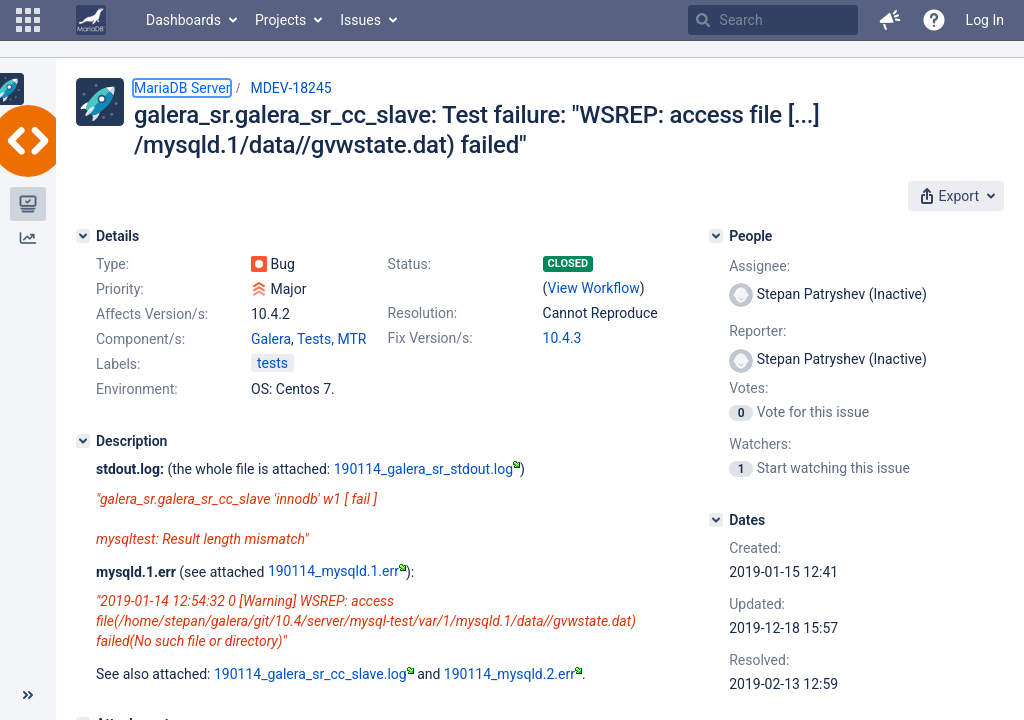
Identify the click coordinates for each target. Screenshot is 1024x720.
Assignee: (759, 266)
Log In (985, 20)
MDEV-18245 (290, 88)
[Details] (83, 236)
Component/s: (140, 339)
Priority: (120, 289)
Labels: (118, 364)
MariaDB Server (182, 88)
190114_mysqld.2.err (513, 674)
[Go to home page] (91, 20)
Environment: (137, 389)
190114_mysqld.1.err (337, 571)
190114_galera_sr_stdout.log (427, 469)
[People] (716, 236)
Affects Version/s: (152, 314)
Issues (360, 20)
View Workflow (594, 288)
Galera (271, 339)
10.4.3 (562, 338)
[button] (28, 20)
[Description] (83, 441)
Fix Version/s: (430, 338)
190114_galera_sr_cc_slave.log (314, 674)
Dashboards (183, 20)
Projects (280, 20)
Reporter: (757, 331)
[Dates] (716, 520)
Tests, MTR (331, 339)
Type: (112, 264)
